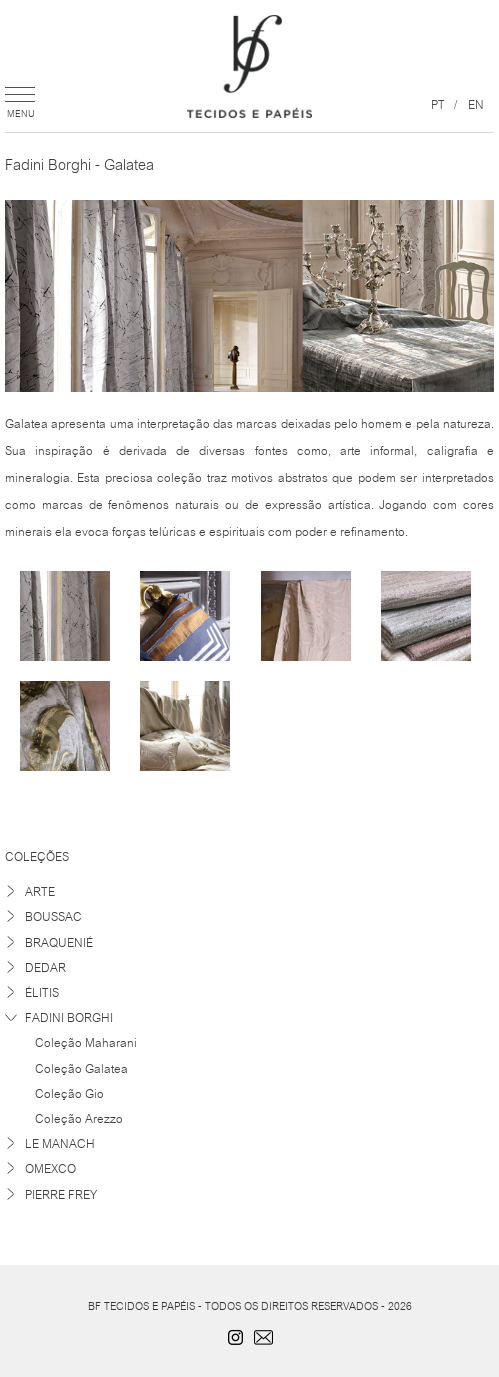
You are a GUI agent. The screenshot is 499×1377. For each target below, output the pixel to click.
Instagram (236, 1337)
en (476, 104)
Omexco (50, 1168)
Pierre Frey (61, 1194)
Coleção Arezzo (79, 1118)
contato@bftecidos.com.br (264, 1337)
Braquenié (59, 942)
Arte (40, 891)
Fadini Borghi (69, 1017)
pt (438, 104)
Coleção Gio (69, 1093)
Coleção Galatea (81, 1068)
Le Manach (60, 1143)
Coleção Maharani (86, 1042)
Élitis (42, 992)
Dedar (45, 967)
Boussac (53, 916)
